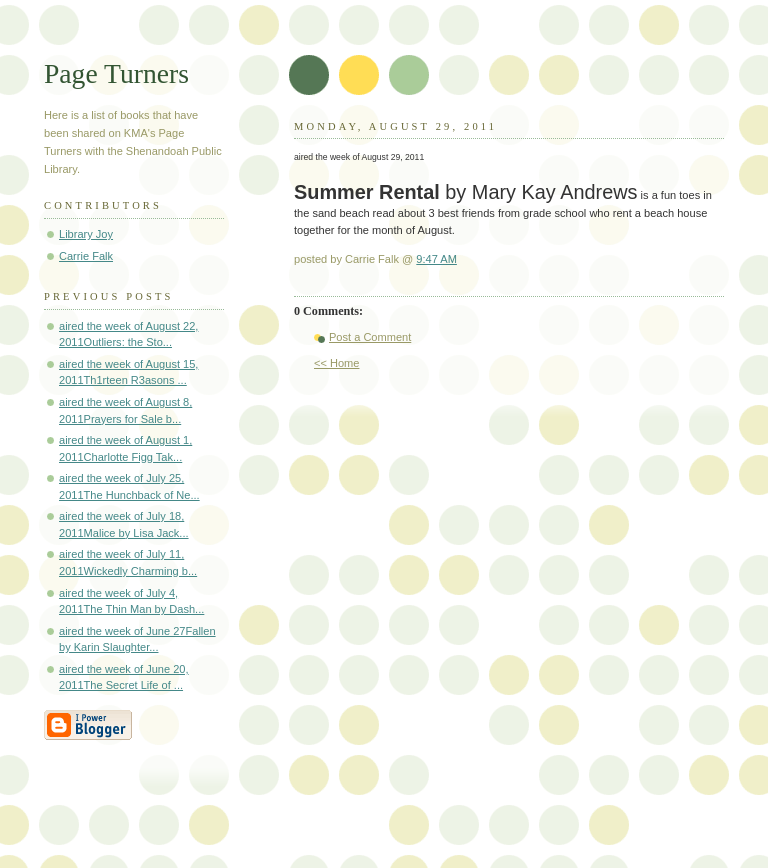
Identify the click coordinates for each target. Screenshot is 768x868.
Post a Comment (370, 337)
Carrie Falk (86, 256)
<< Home (336, 363)
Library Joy (86, 234)
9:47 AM (436, 259)
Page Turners (116, 73)
